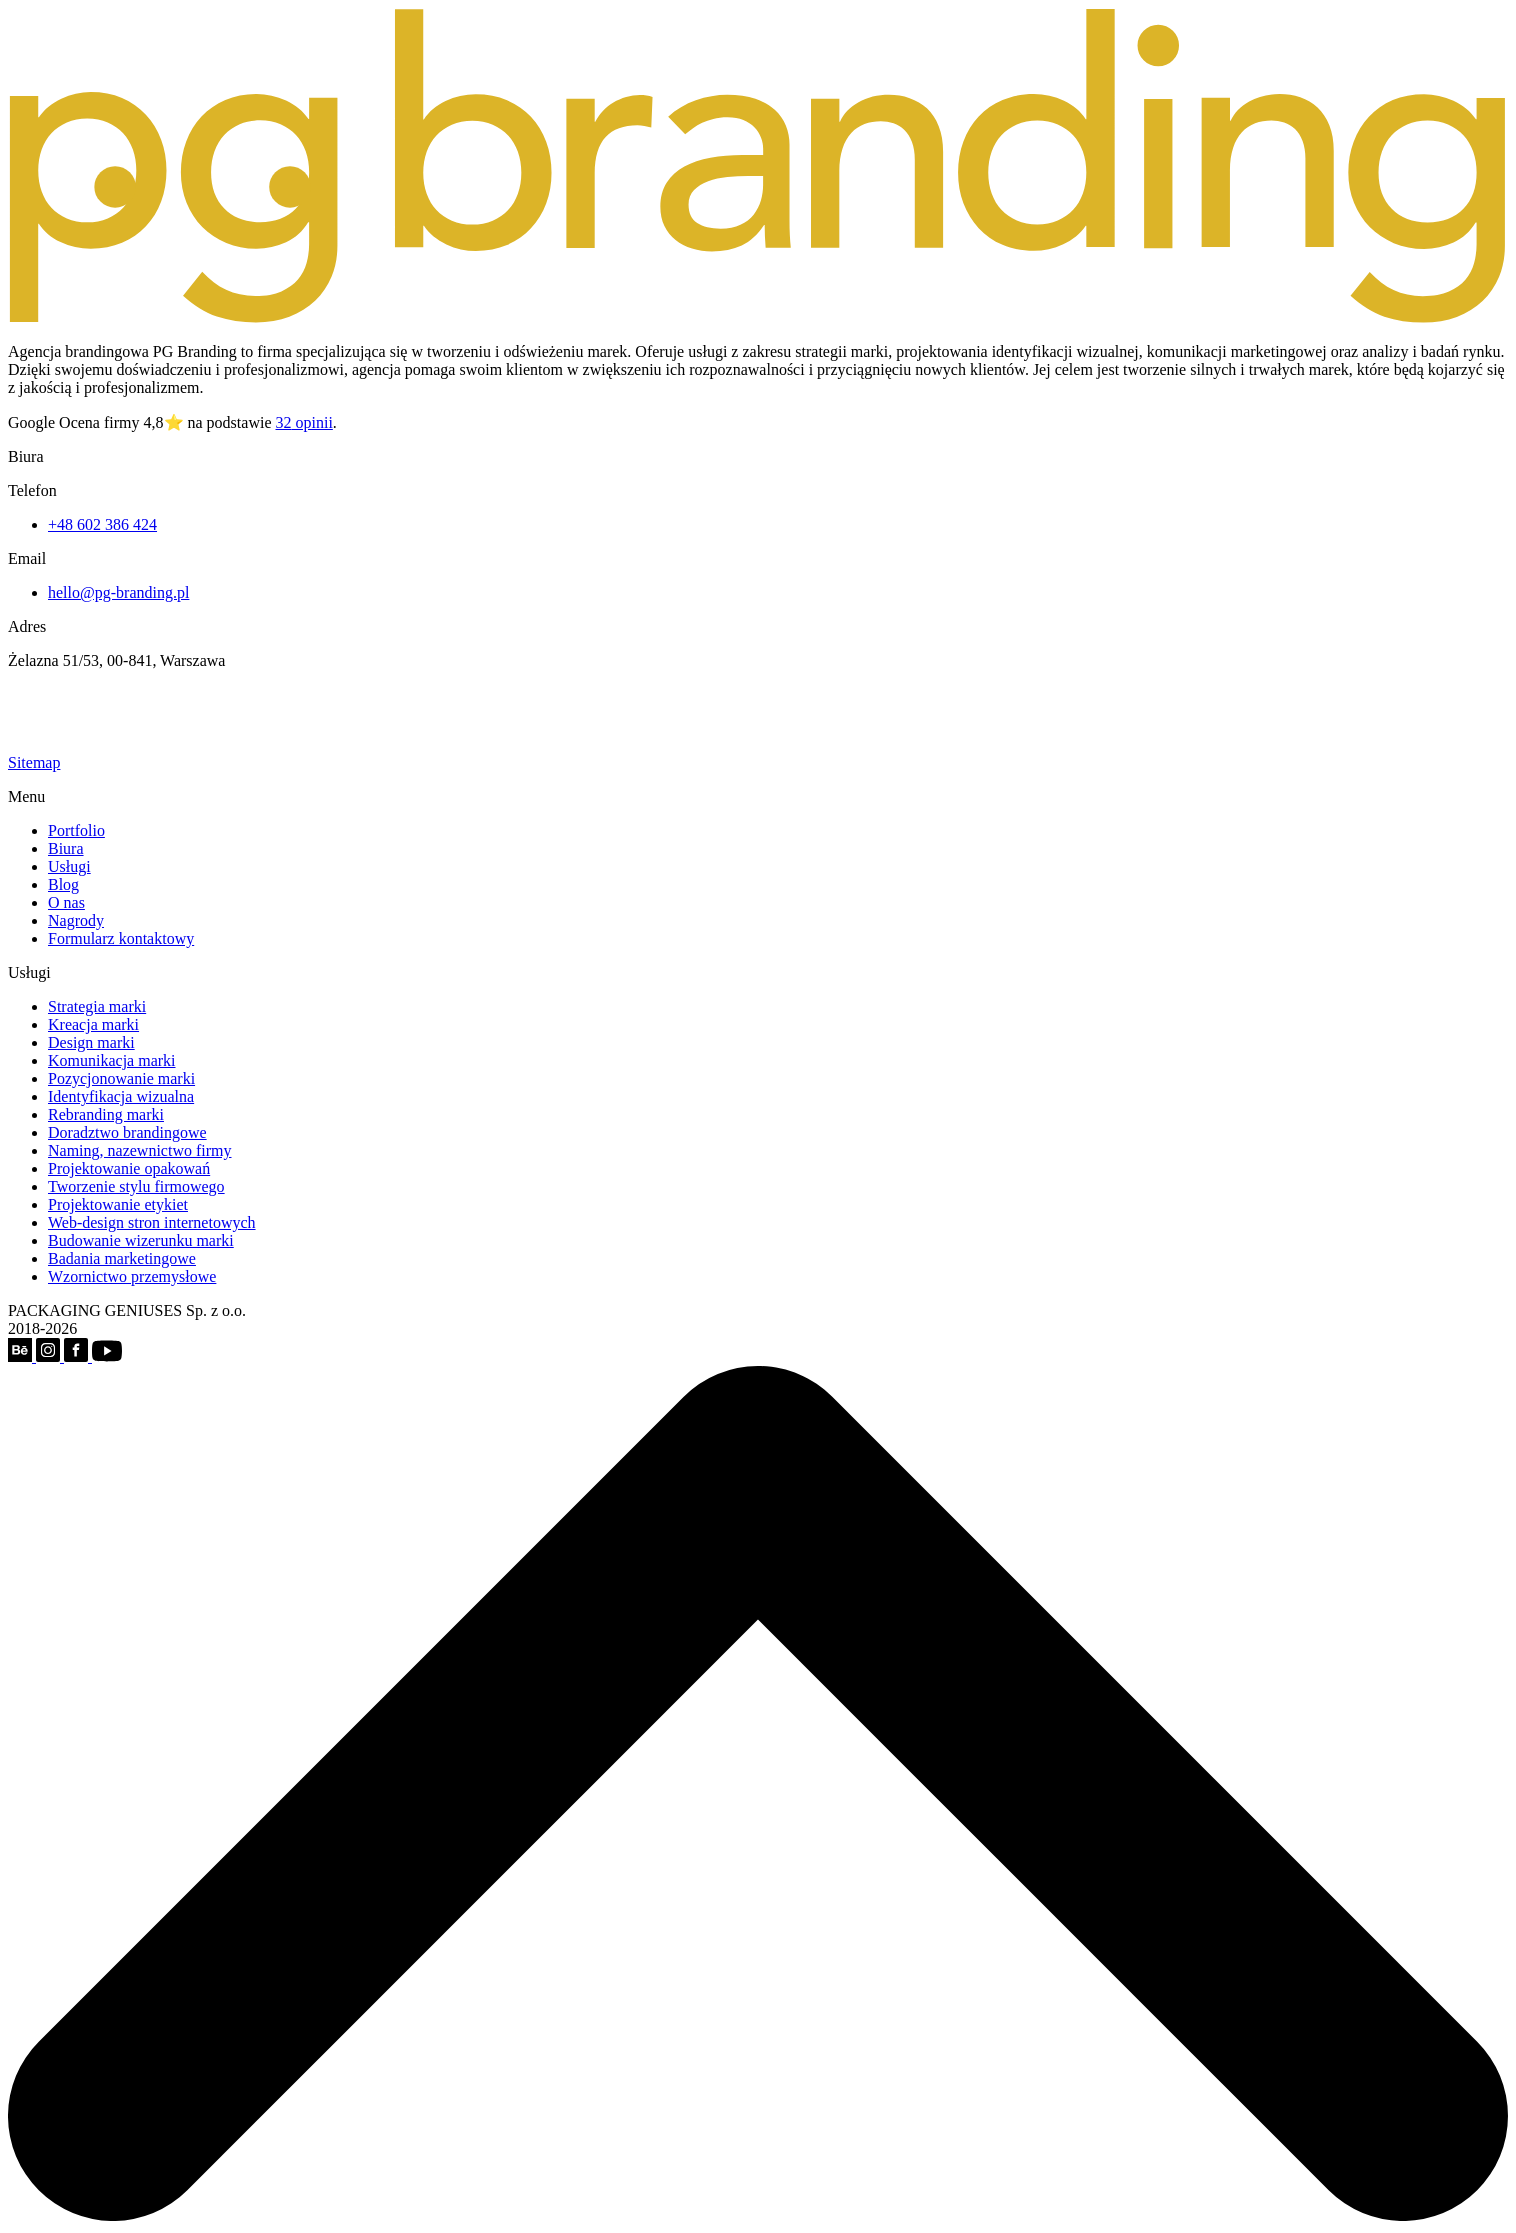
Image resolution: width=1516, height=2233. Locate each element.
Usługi (69, 866)
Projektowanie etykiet (118, 1204)
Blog (63, 884)
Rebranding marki (106, 1114)
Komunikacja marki (112, 1060)
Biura (66, 848)
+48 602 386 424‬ (102, 524)
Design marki (91, 1042)
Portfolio (76, 830)
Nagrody (76, 920)
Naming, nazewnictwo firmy (140, 1150)
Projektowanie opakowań (129, 1168)
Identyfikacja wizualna (121, 1096)
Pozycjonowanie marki (121, 1078)
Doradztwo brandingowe (127, 1132)
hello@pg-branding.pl (118, 592)
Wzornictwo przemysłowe (132, 1276)
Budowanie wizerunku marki (141, 1240)
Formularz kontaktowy (121, 938)
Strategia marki (97, 1006)
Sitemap (34, 762)
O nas (66, 902)
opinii (304, 422)
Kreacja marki (93, 1024)
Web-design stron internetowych (152, 1222)
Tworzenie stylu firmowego (136, 1186)
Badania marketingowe (122, 1258)
